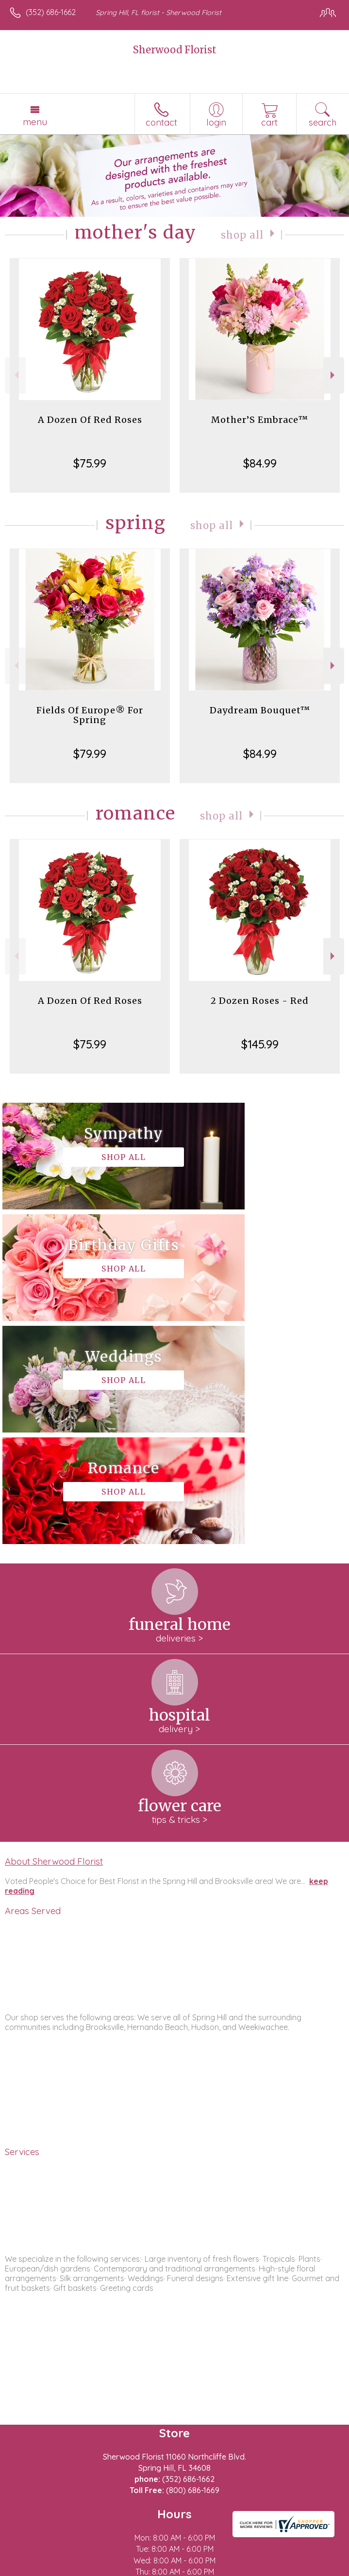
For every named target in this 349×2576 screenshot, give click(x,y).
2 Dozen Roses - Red (260, 1000)
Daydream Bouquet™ (260, 710)
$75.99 (89, 463)
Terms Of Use (36, 2568)
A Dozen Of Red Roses (90, 419)
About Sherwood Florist (54, 1638)
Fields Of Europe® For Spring (89, 715)
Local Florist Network (163, 2568)
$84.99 (260, 463)
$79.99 (89, 753)
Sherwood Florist (174, 50)
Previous (15, 375)
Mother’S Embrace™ (259, 419)
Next (333, 375)
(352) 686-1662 (51, 12)
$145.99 (260, 1044)
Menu (35, 122)
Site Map (223, 2568)
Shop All (242, 234)
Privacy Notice (93, 2568)
